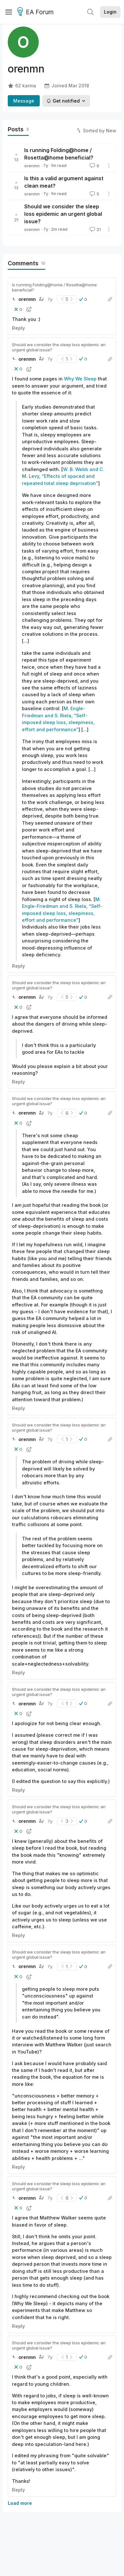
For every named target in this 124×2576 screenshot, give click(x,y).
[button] (83, 299)
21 (94, 229)
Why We (73, 378)
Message (23, 101)
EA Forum (36, 12)
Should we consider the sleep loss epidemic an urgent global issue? (63, 214)
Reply (18, 328)
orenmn (32, 165)
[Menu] (8, 12)
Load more (20, 2503)
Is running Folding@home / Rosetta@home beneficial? (54, 287)
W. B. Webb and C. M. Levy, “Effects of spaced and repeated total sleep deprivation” (63, 476)
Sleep (90, 378)
